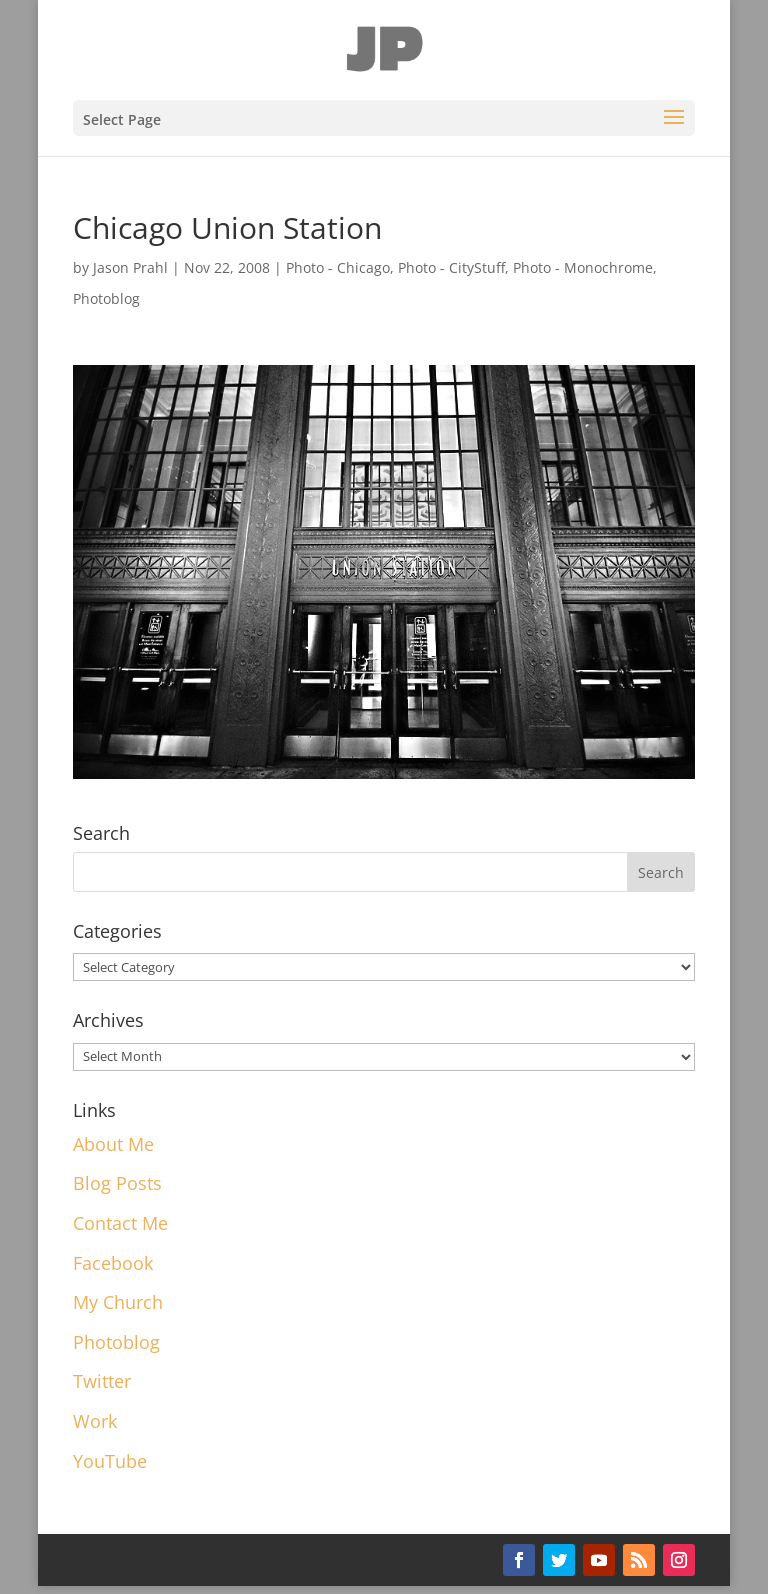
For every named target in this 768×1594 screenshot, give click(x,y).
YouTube (110, 1461)
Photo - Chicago (338, 267)
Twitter (102, 1381)
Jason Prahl (130, 267)
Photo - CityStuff (451, 267)
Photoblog (106, 298)
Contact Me (120, 1223)
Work (95, 1421)
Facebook (113, 1263)
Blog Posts (117, 1183)
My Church (118, 1302)
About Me (113, 1144)
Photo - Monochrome (583, 267)
